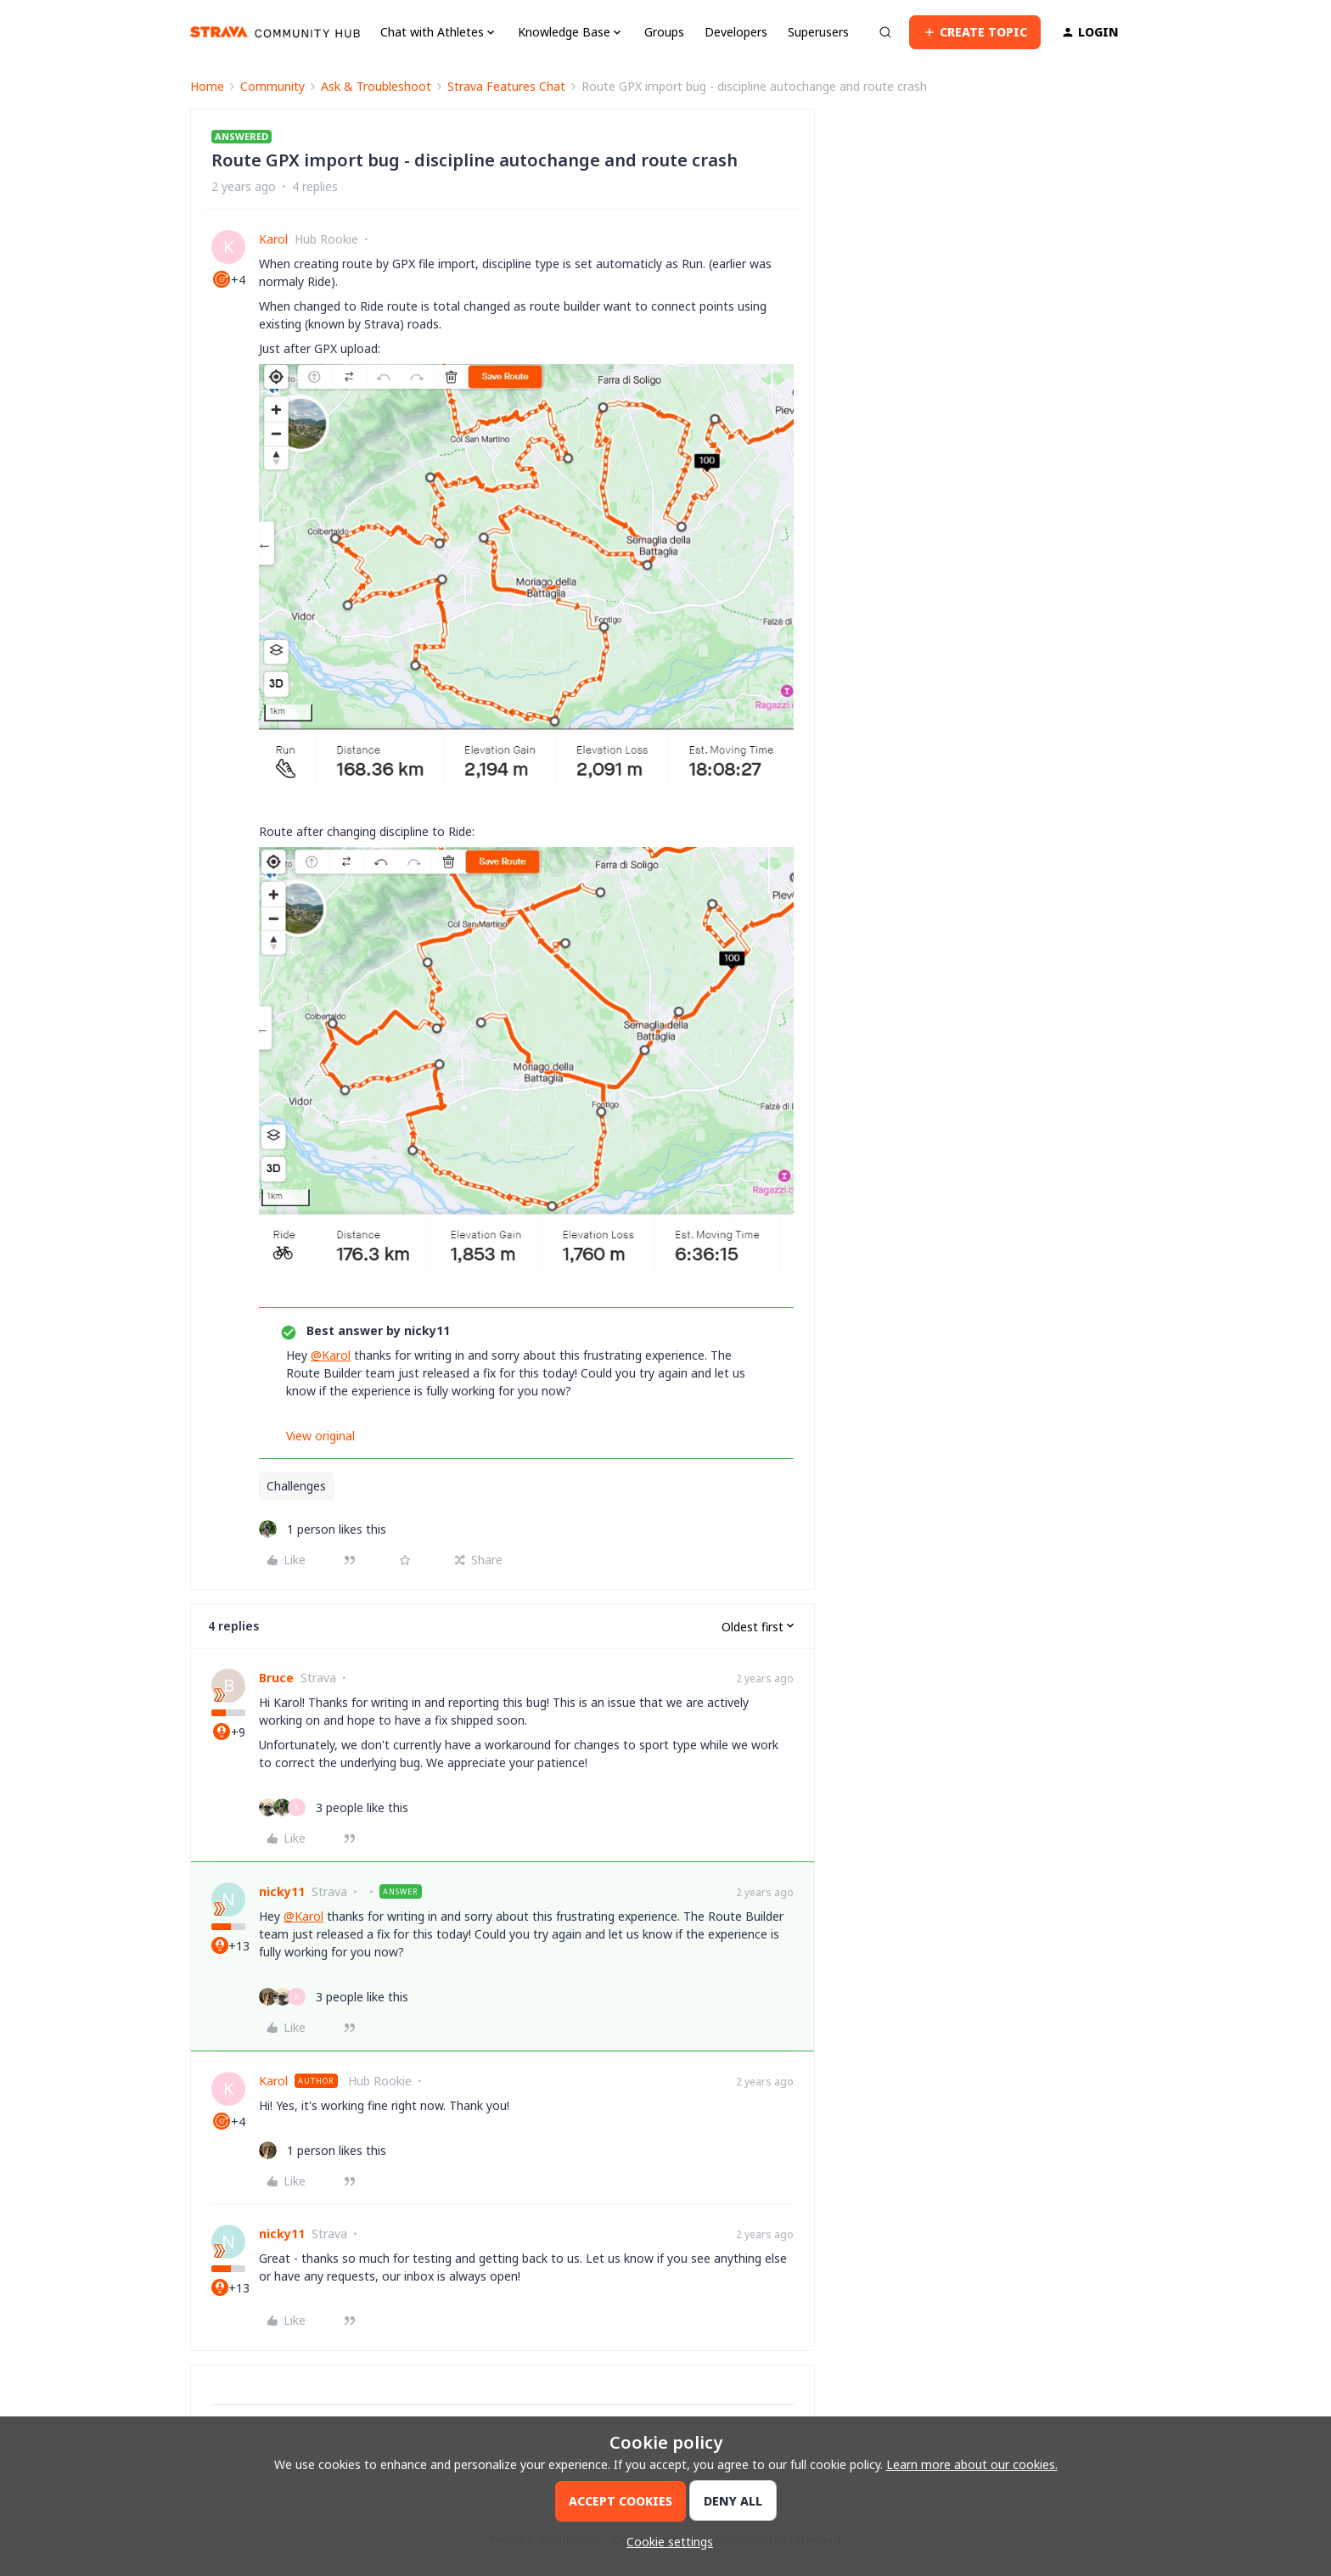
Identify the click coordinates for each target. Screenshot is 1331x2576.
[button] (975, 32)
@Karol (331, 1355)
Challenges (296, 1486)
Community (272, 86)
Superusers (818, 32)
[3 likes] (333, 1807)
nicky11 (282, 1891)
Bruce (276, 1678)
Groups (664, 32)
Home (207, 86)
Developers (736, 32)
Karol (273, 239)
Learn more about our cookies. (972, 2464)
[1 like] (322, 1529)
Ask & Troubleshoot (376, 86)
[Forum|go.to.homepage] (275, 32)
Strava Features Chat (506, 86)
